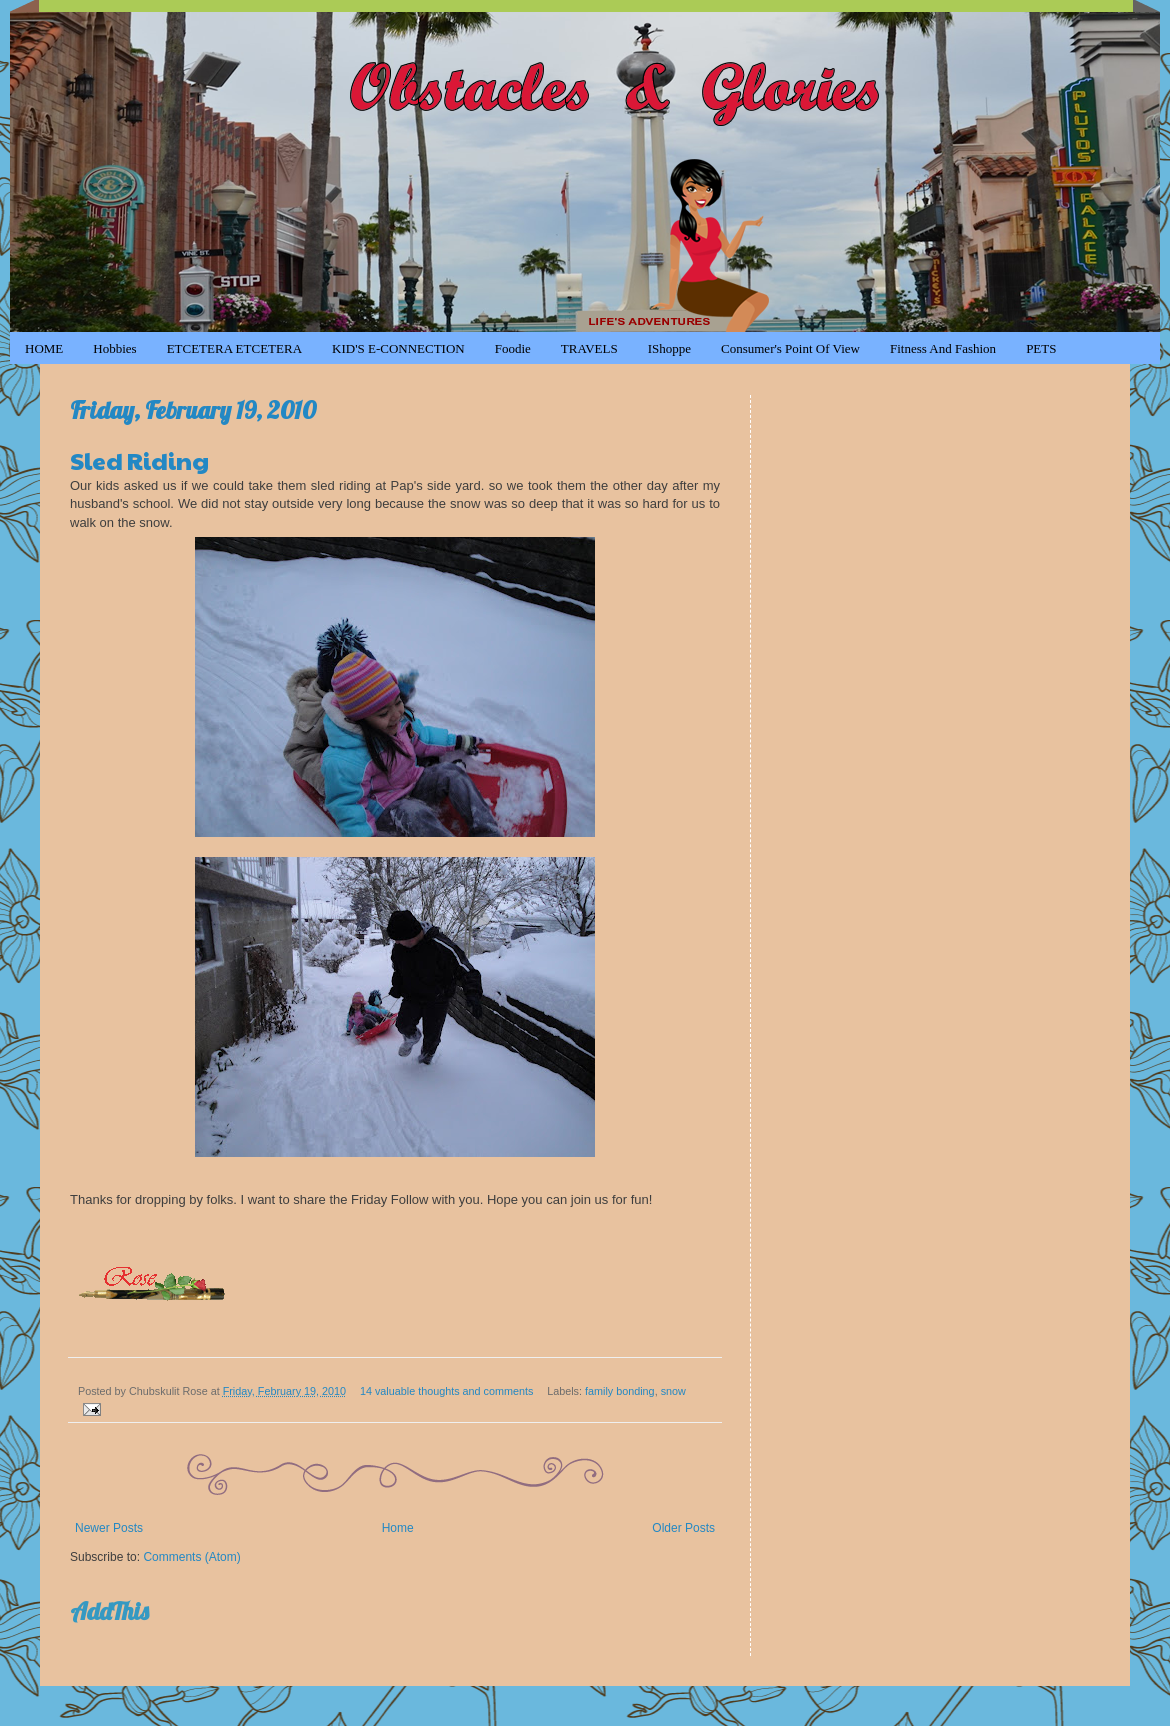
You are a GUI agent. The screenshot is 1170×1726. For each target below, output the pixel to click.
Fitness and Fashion (943, 348)
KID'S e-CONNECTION (398, 348)
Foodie (513, 348)
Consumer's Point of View (790, 348)
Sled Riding (139, 460)
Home (398, 1528)
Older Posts (683, 1528)
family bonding (620, 1391)
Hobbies (114, 348)
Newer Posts (109, 1528)
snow (673, 1391)
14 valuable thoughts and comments (446, 1391)
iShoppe (669, 348)
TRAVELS (589, 348)
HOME (44, 348)
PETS (1041, 348)
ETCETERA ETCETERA (234, 348)
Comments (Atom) (191, 1557)
